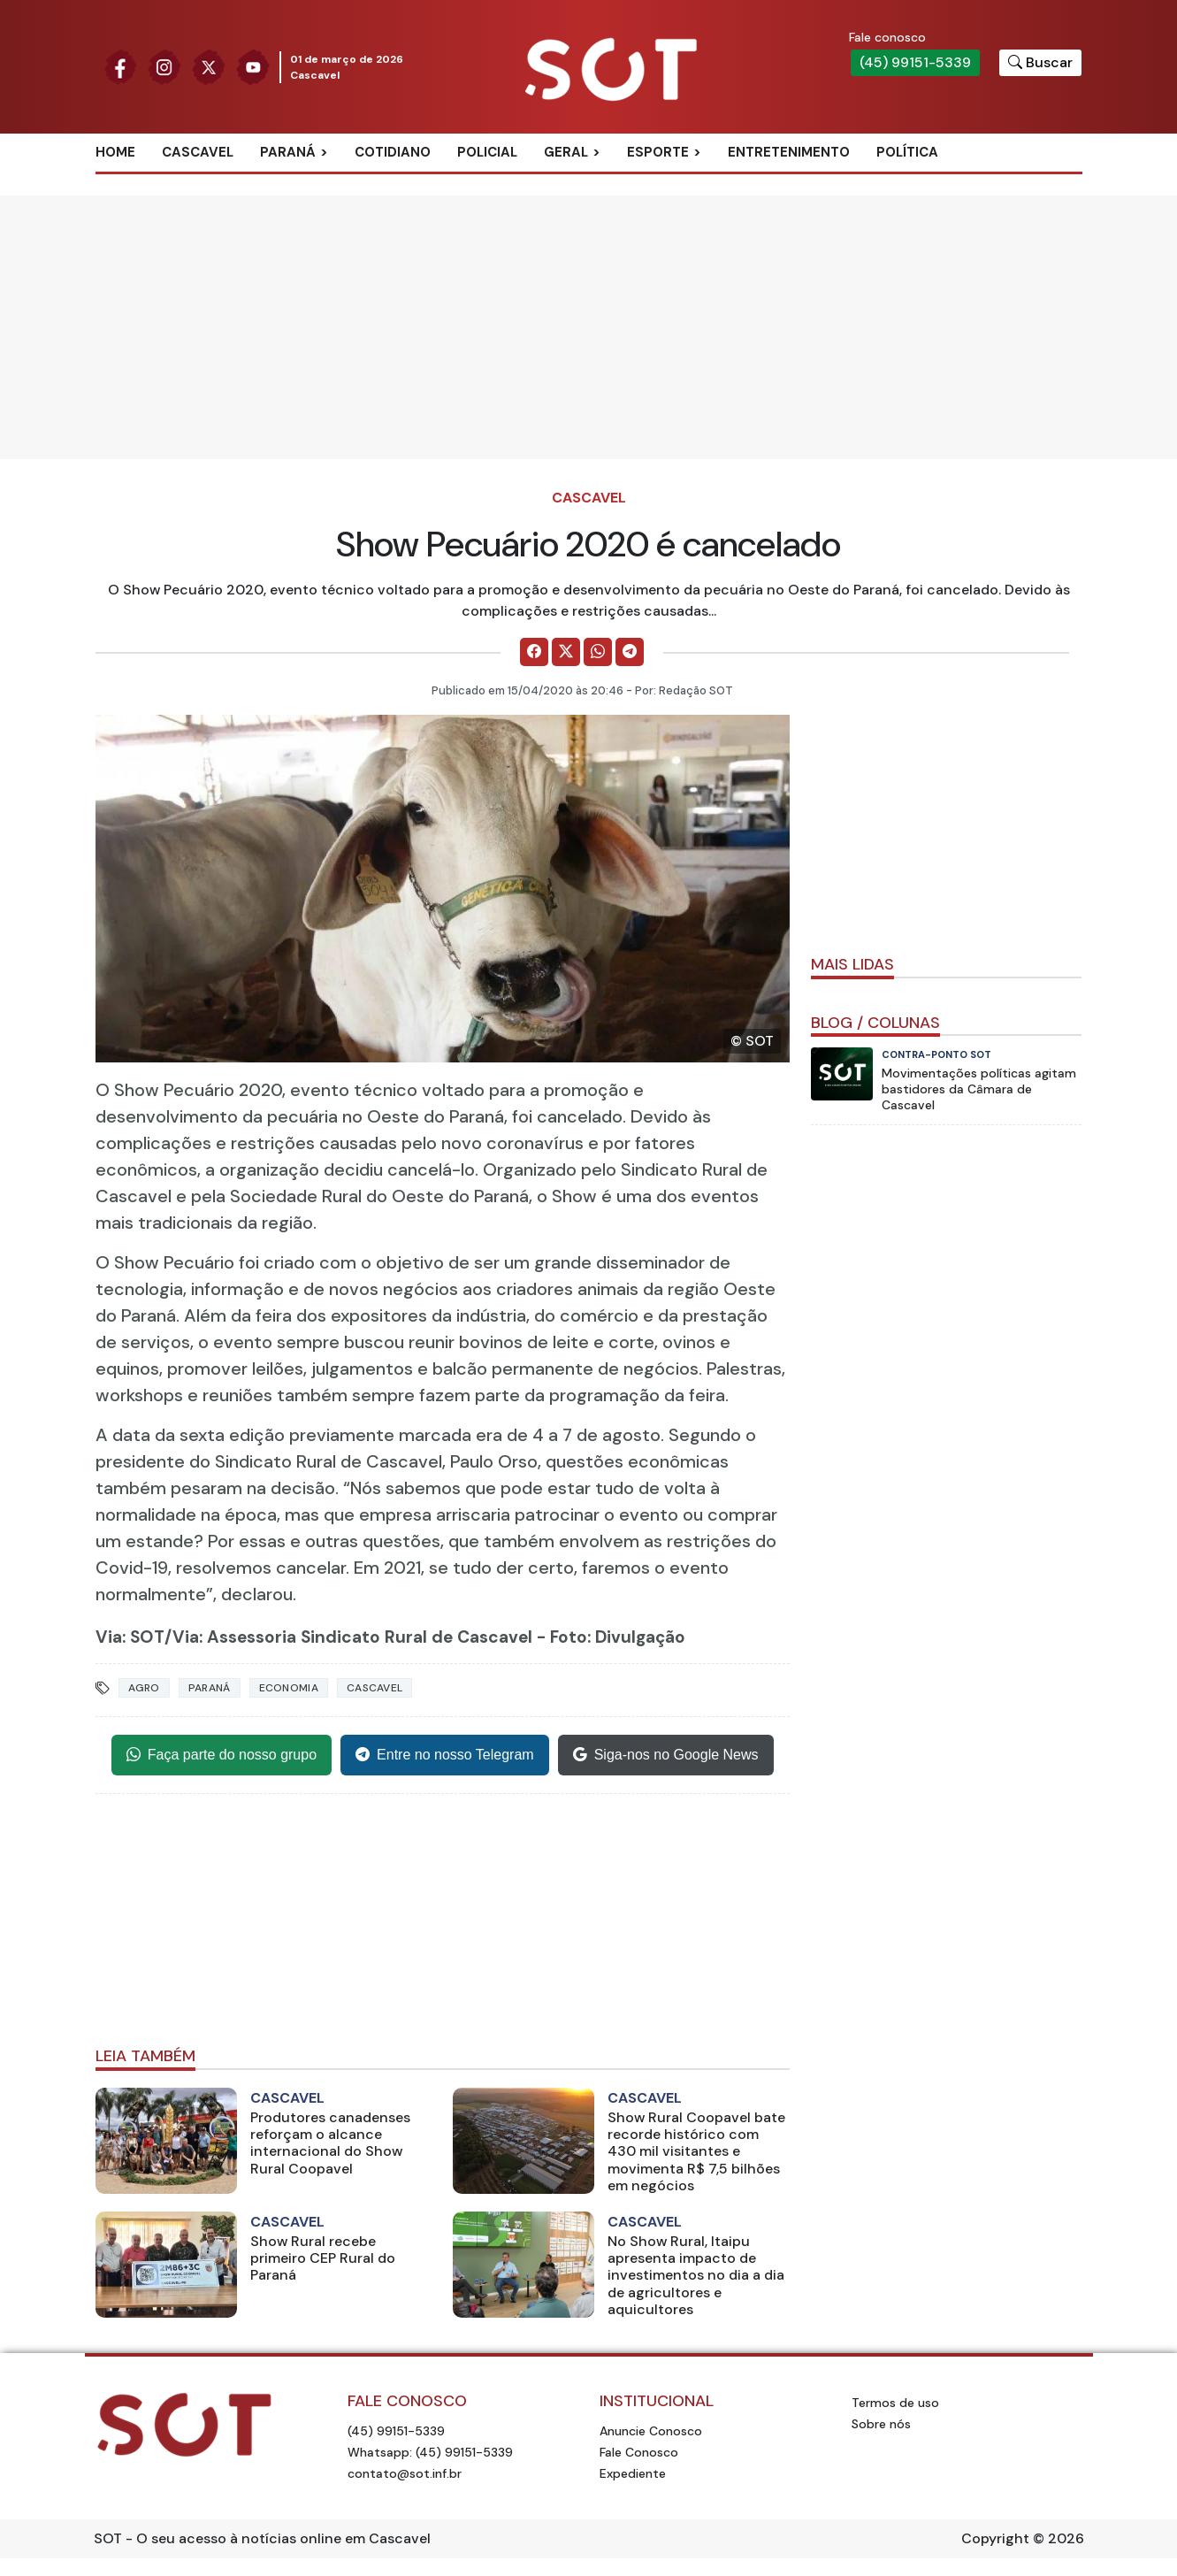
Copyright (995, 2538)
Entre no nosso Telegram (444, 1755)
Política (907, 152)
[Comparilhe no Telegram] (629, 652)
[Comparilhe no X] (566, 652)
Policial (487, 152)
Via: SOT (130, 1637)
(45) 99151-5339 (915, 62)
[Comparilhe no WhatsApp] (598, 652)
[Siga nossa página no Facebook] (120, 66)
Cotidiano (393, 152)
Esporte (658, 152)
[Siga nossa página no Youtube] (253, 66)
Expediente (633, 2473)
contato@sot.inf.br (405, 2473)
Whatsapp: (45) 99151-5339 (430, 2452)
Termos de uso (895, 2403)
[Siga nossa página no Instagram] (164, 66)
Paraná (288, 152)
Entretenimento (789, 152)
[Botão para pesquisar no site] (1040, 63)
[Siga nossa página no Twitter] (208, 66)
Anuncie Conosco (651, 2431)
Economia (288, 1688)
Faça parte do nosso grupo (221, 1755)
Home (115, 152)
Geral (566, 152)
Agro (144, 1688)
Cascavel (197, 152)
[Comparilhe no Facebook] (534, 652)
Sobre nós (881, 2424)
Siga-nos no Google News (666, 1755)
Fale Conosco (639, 2452)
